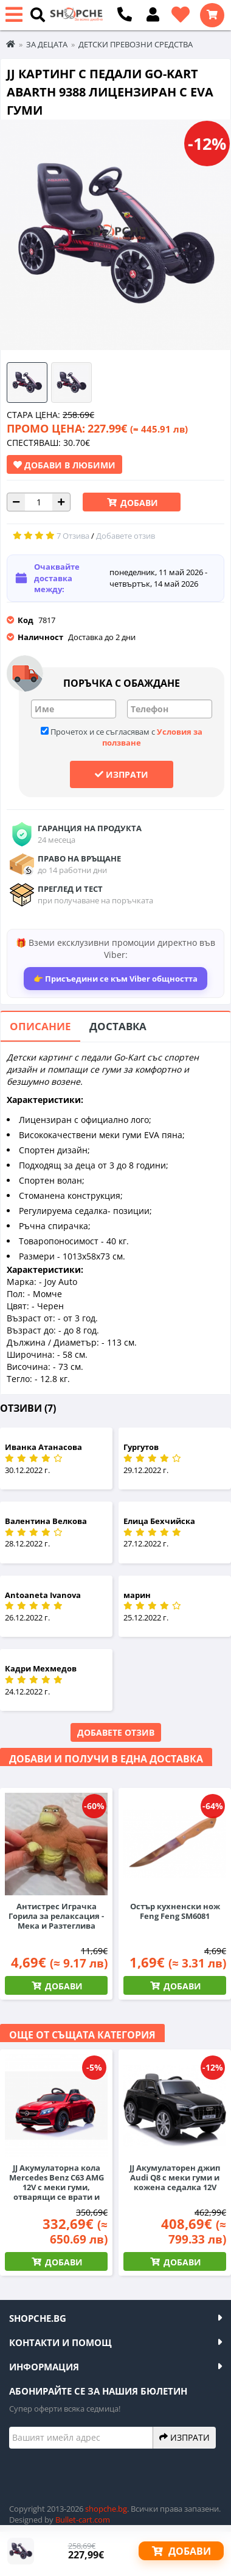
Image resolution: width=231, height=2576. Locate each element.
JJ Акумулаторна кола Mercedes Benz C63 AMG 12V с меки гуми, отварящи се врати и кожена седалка (56, 2187)
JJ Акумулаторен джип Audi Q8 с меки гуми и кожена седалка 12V (174, 2177)
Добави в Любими (64, 464)
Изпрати (121, 774)
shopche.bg (106, 2508)
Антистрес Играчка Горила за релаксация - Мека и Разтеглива (56, 1915)
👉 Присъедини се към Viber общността (115, 978)
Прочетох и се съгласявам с (121, 737)
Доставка (118, 1026)
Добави (138, 502)
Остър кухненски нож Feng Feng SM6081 (175, 1911)
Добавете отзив (115, 1732)
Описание (40, 1026)
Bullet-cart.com (82, 2519)
